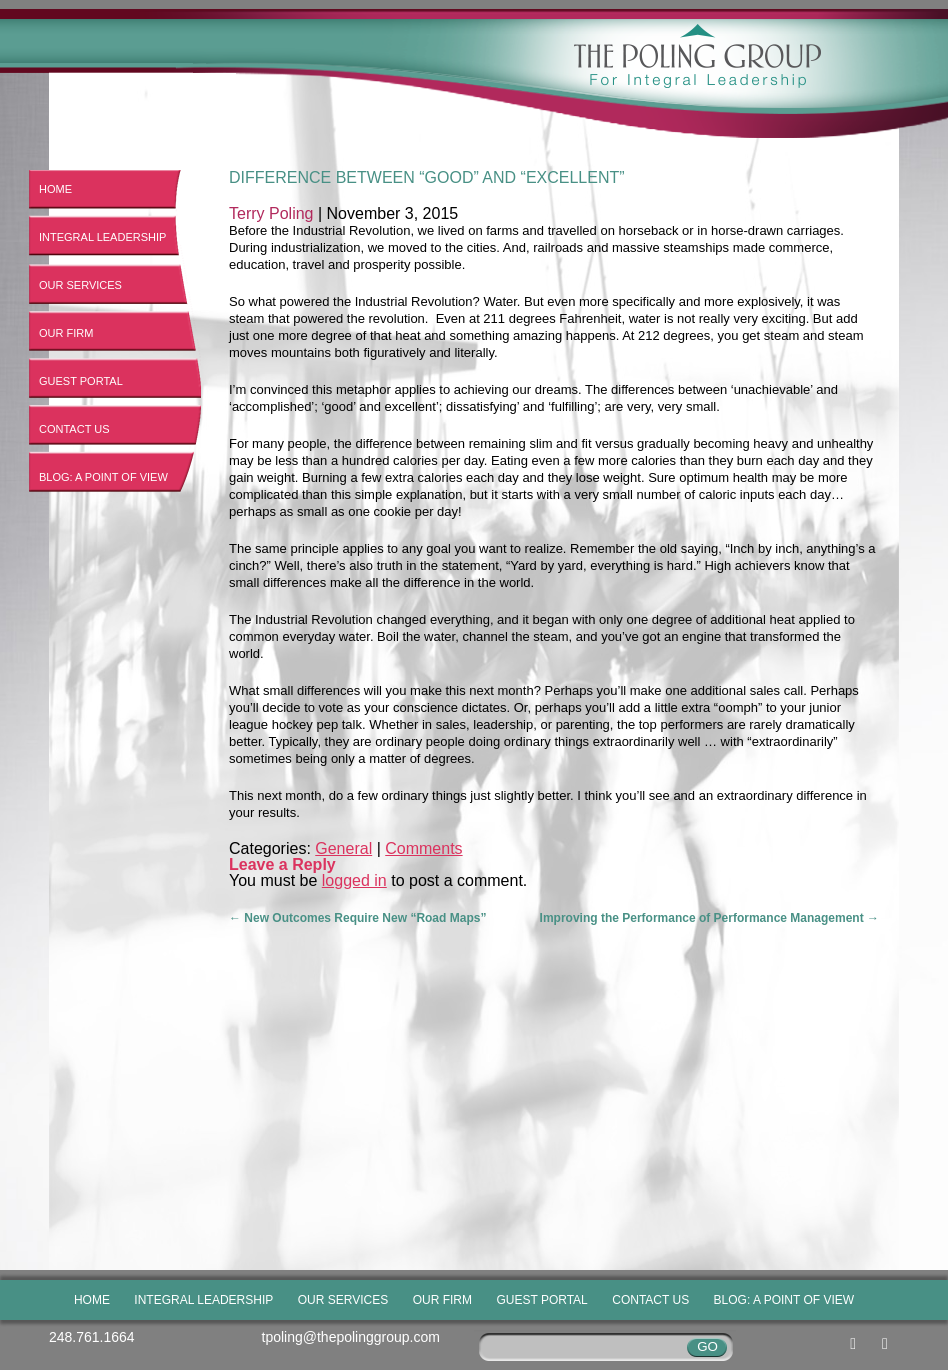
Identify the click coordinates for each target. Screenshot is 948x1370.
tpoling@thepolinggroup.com (351, 1337)
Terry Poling (271, 213)
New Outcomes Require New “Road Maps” (357, 918)
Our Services (80, 285)
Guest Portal (81, 381)
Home (55, 189)
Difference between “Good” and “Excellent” (427, 177)
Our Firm (66, 333)
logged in (354, 880)
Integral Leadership (102, 237)
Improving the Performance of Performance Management (709, 918)
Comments (423, 848)
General (343, 848)
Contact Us (74, 429)
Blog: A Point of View (103, 477)
